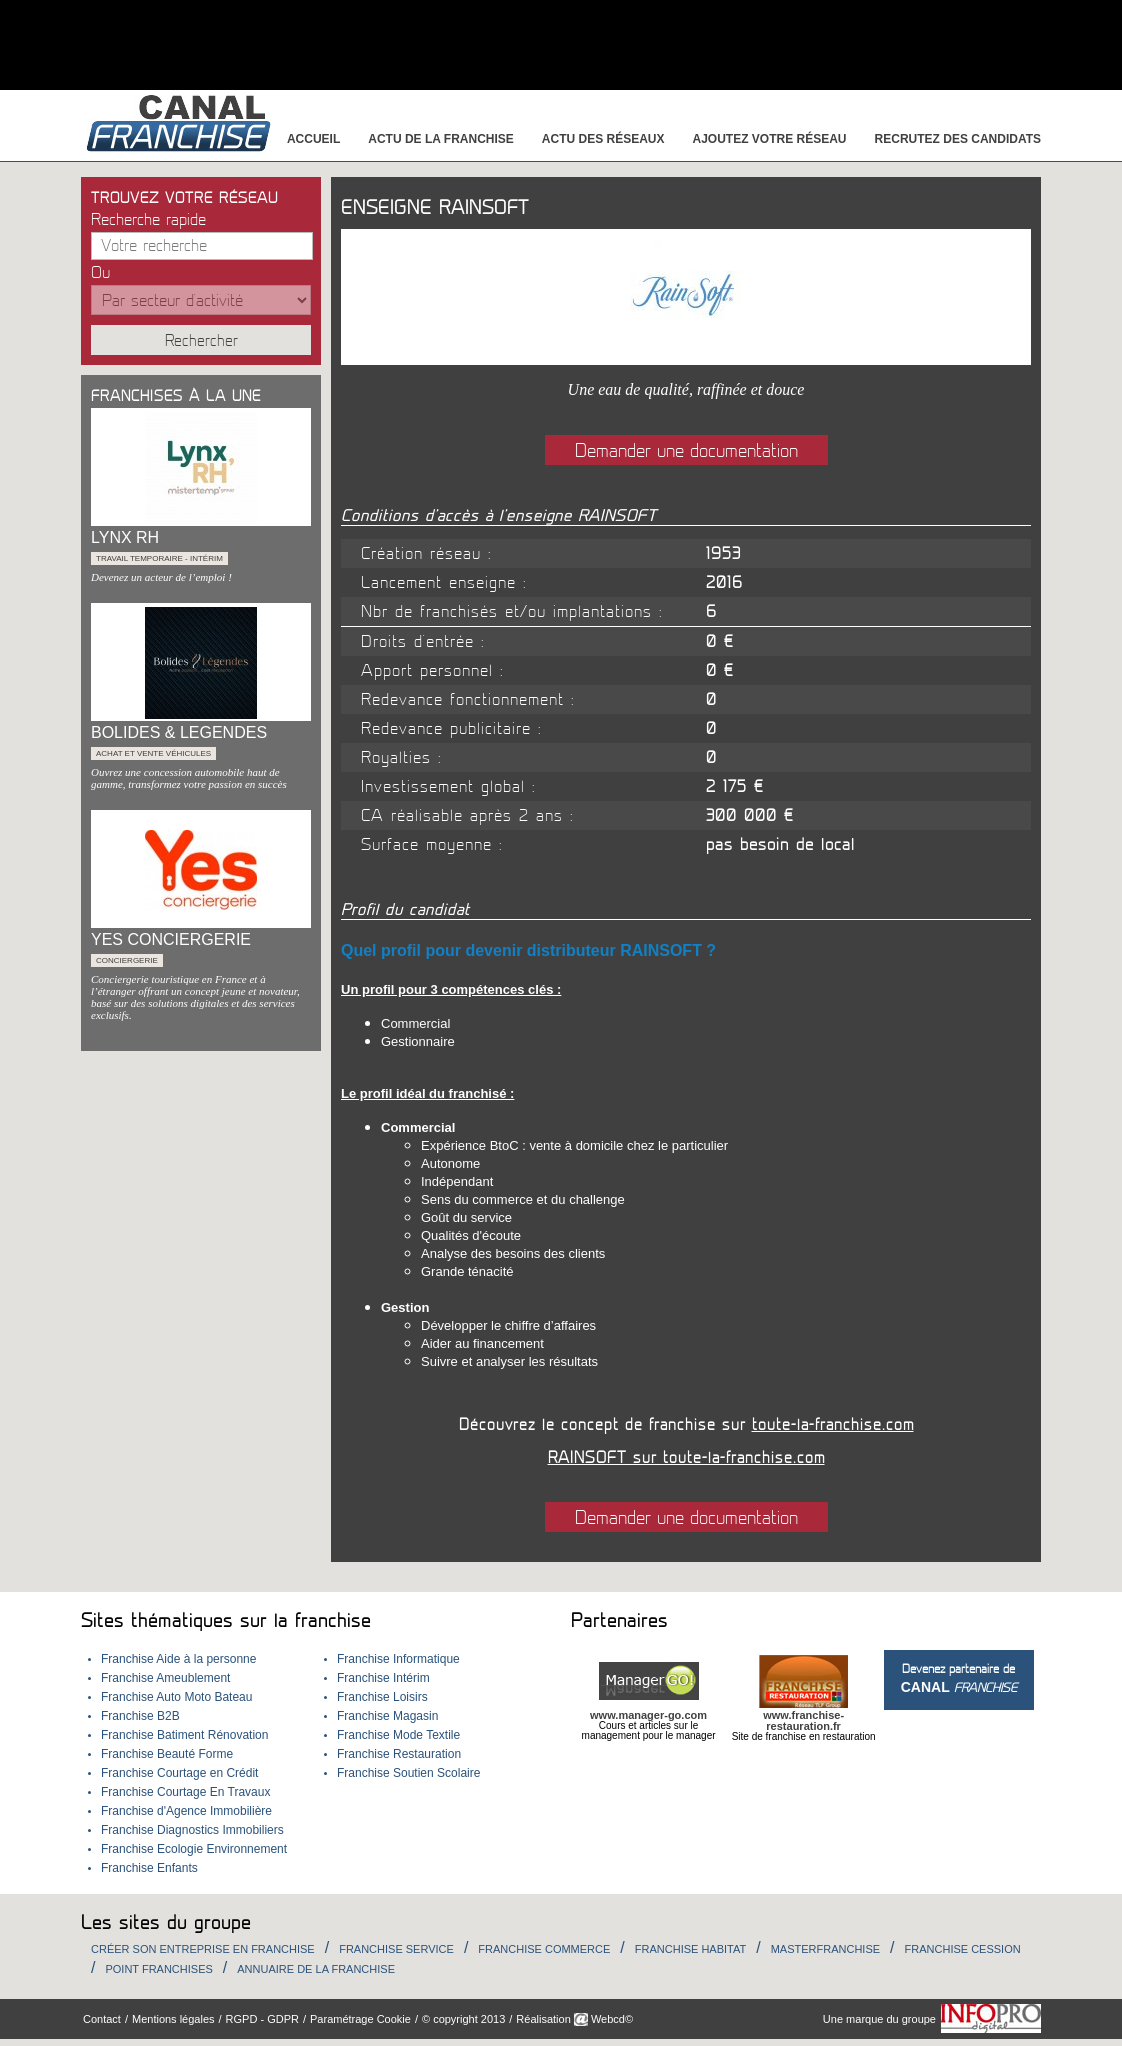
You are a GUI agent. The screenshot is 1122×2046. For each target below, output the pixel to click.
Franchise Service (396, 1949)
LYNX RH (125, 537)
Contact (102, 2019)
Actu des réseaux (603, 139)
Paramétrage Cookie (360, 2019)
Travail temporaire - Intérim (159, 558)
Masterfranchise (825, 1949)
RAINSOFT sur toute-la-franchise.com (686, 1458)
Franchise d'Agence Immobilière (186, 1811)
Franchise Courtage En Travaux (185, 1792)
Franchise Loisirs (382, 1697)
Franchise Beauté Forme (167, 1754)
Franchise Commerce (544, 1949)
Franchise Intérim (383, 1678)
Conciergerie (127, 960)
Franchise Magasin (387, 1716)
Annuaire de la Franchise (316, 1969)
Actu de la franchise (441, 139)
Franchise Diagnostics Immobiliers (192, 1830)
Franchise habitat (690, 1949)
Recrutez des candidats (958, 139)
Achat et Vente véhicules (153, 753)
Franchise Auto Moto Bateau (176, 1697)
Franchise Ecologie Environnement (194, 1849)
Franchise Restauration (399, 1754)
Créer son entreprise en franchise (203, 1949)
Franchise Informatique (398, 1659)
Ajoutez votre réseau (770, 139)
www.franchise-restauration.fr (803, 1720)
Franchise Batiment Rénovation (184, 1735)
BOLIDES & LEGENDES (179, 732)
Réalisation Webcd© (574, 2019)
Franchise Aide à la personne (178, 1659)
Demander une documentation (686, 451)
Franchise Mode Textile (398, 1735)
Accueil (313, 139)
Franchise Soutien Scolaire (408, 1773)
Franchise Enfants (149, 1868)
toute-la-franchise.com (833, 1425)
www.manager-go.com (648, 1715)
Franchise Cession (963, 1949)
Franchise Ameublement (165, 1678)
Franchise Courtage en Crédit (179, 1773)
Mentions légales (173, 2019)
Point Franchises (158, 1969)
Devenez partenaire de (959, 1678)
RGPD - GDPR (262, 2019)
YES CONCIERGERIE (171, 939)
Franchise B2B (140, 1716)
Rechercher (201, 341)
